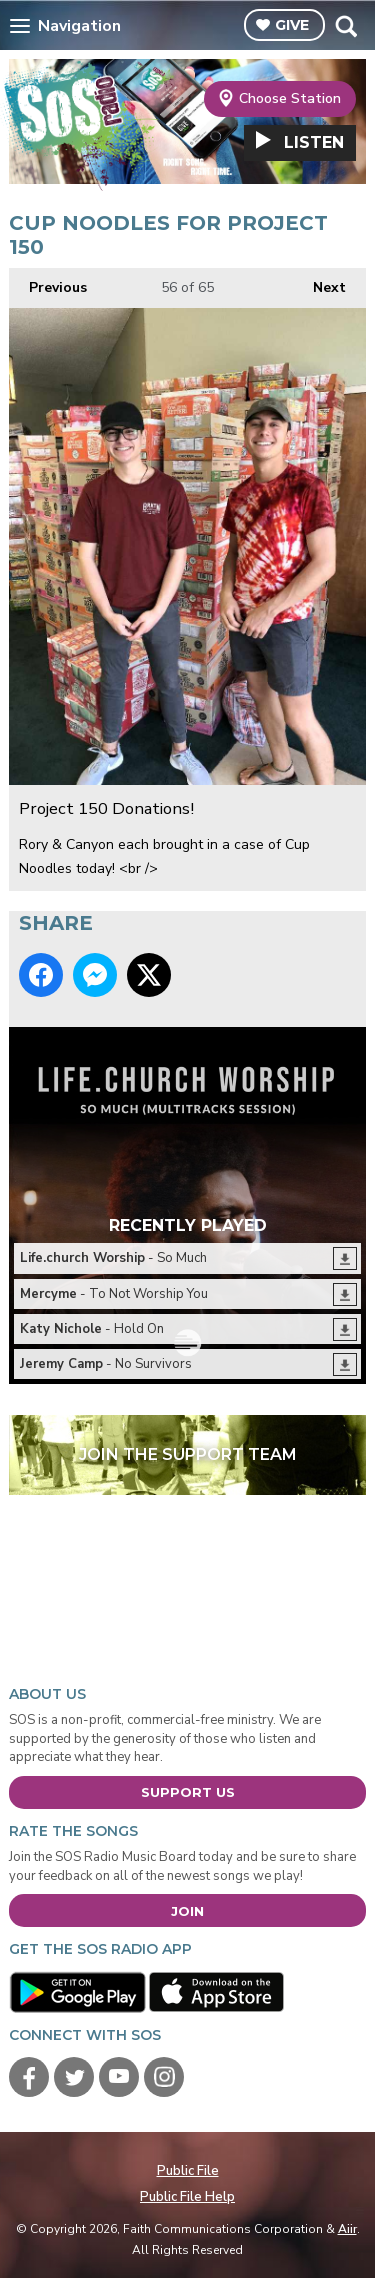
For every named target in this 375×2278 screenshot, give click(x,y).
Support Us (188, 1792)
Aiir (347, 2229)
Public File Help (187, 2197)
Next (319, 282)
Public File (188, 2171)
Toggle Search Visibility (345, 26)
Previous (48, 282)
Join (187, 1911)
